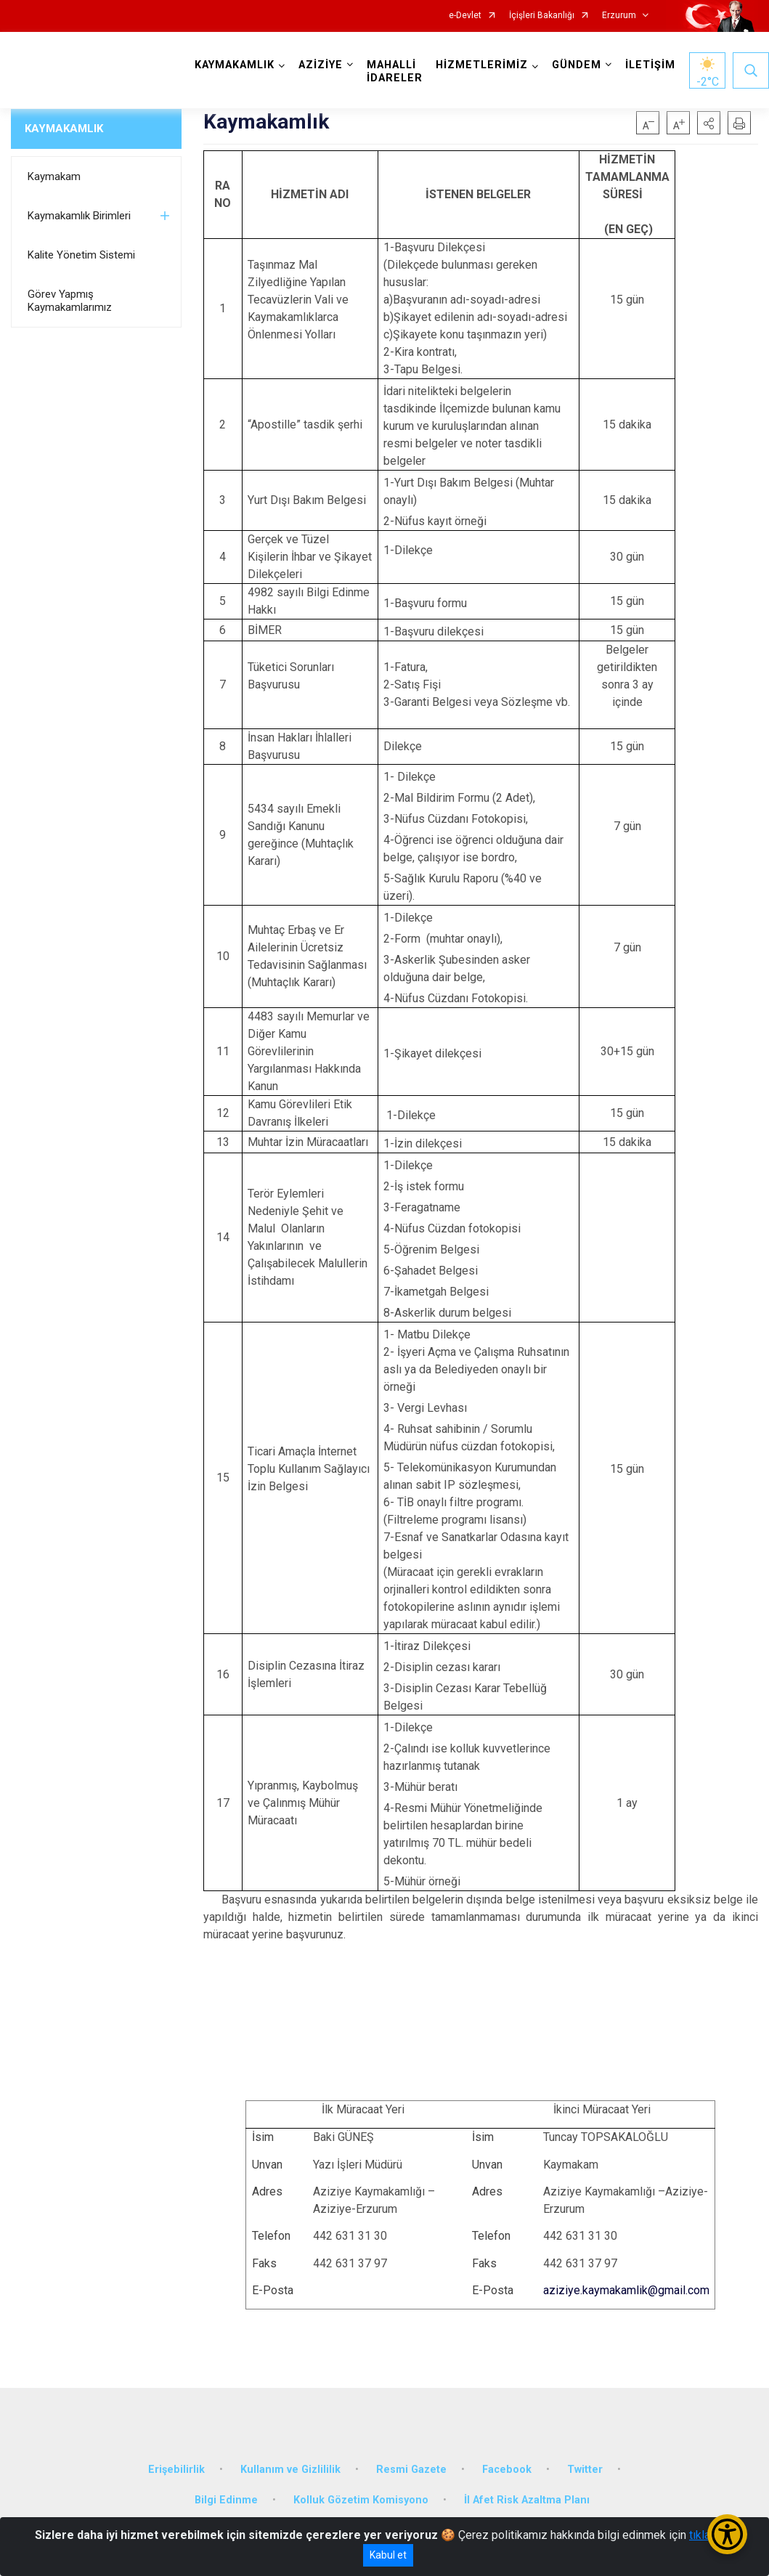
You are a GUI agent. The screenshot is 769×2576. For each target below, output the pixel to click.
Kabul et (388, 2555)
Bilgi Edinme (226, 2500)
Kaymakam (54, 176)
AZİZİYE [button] (320, 65)
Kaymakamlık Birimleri (79, 215)
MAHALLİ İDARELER (395, 71)
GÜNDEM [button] (576, 65)
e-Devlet (465, 15)
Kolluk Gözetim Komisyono (360, 2500)
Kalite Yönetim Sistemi (81, 254)
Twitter (585, 2469)
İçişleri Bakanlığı (541, 15)
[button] (708, 122)
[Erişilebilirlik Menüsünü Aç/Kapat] (727, 2534)
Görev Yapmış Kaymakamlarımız (70, 301)
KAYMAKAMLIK (64, 128)
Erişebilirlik (176, 2469)
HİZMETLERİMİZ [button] (482, 65)
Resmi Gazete (411, 2469)
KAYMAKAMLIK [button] (234, 65)
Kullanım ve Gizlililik (290, 2469)
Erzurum (619, 15)
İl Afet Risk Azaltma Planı (527, 2500)
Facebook (507, 2469)
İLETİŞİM (650, 65)
